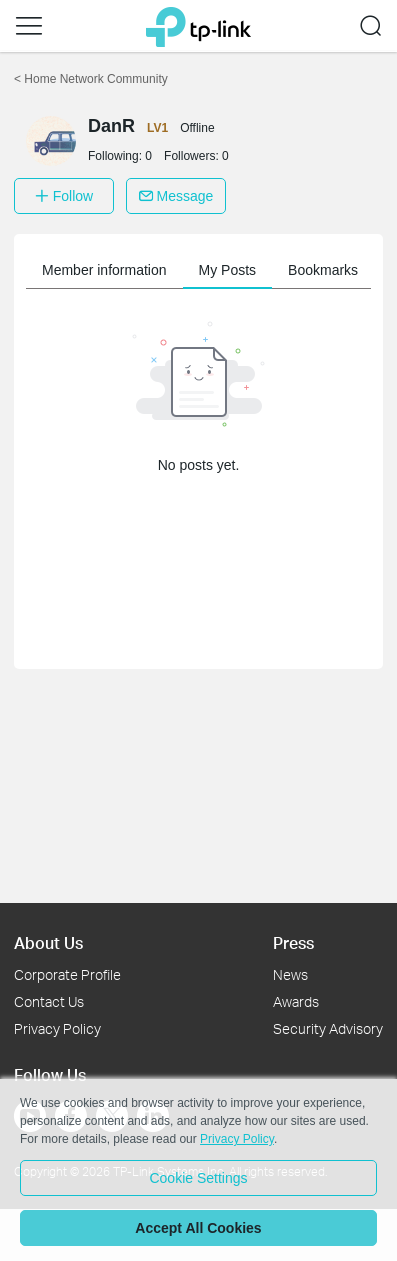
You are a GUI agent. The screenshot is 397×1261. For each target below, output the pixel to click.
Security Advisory (328, 1028)
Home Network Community (91, 79)
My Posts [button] (228, 270)
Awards (296, 1001)
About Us (48, 942)
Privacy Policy (57, 1028)
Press (293, 942)
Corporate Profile (67, 974)
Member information (104, 270)
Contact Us (49, 1001)
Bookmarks (323, 270)
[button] (29, 26)
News (290, 974)
